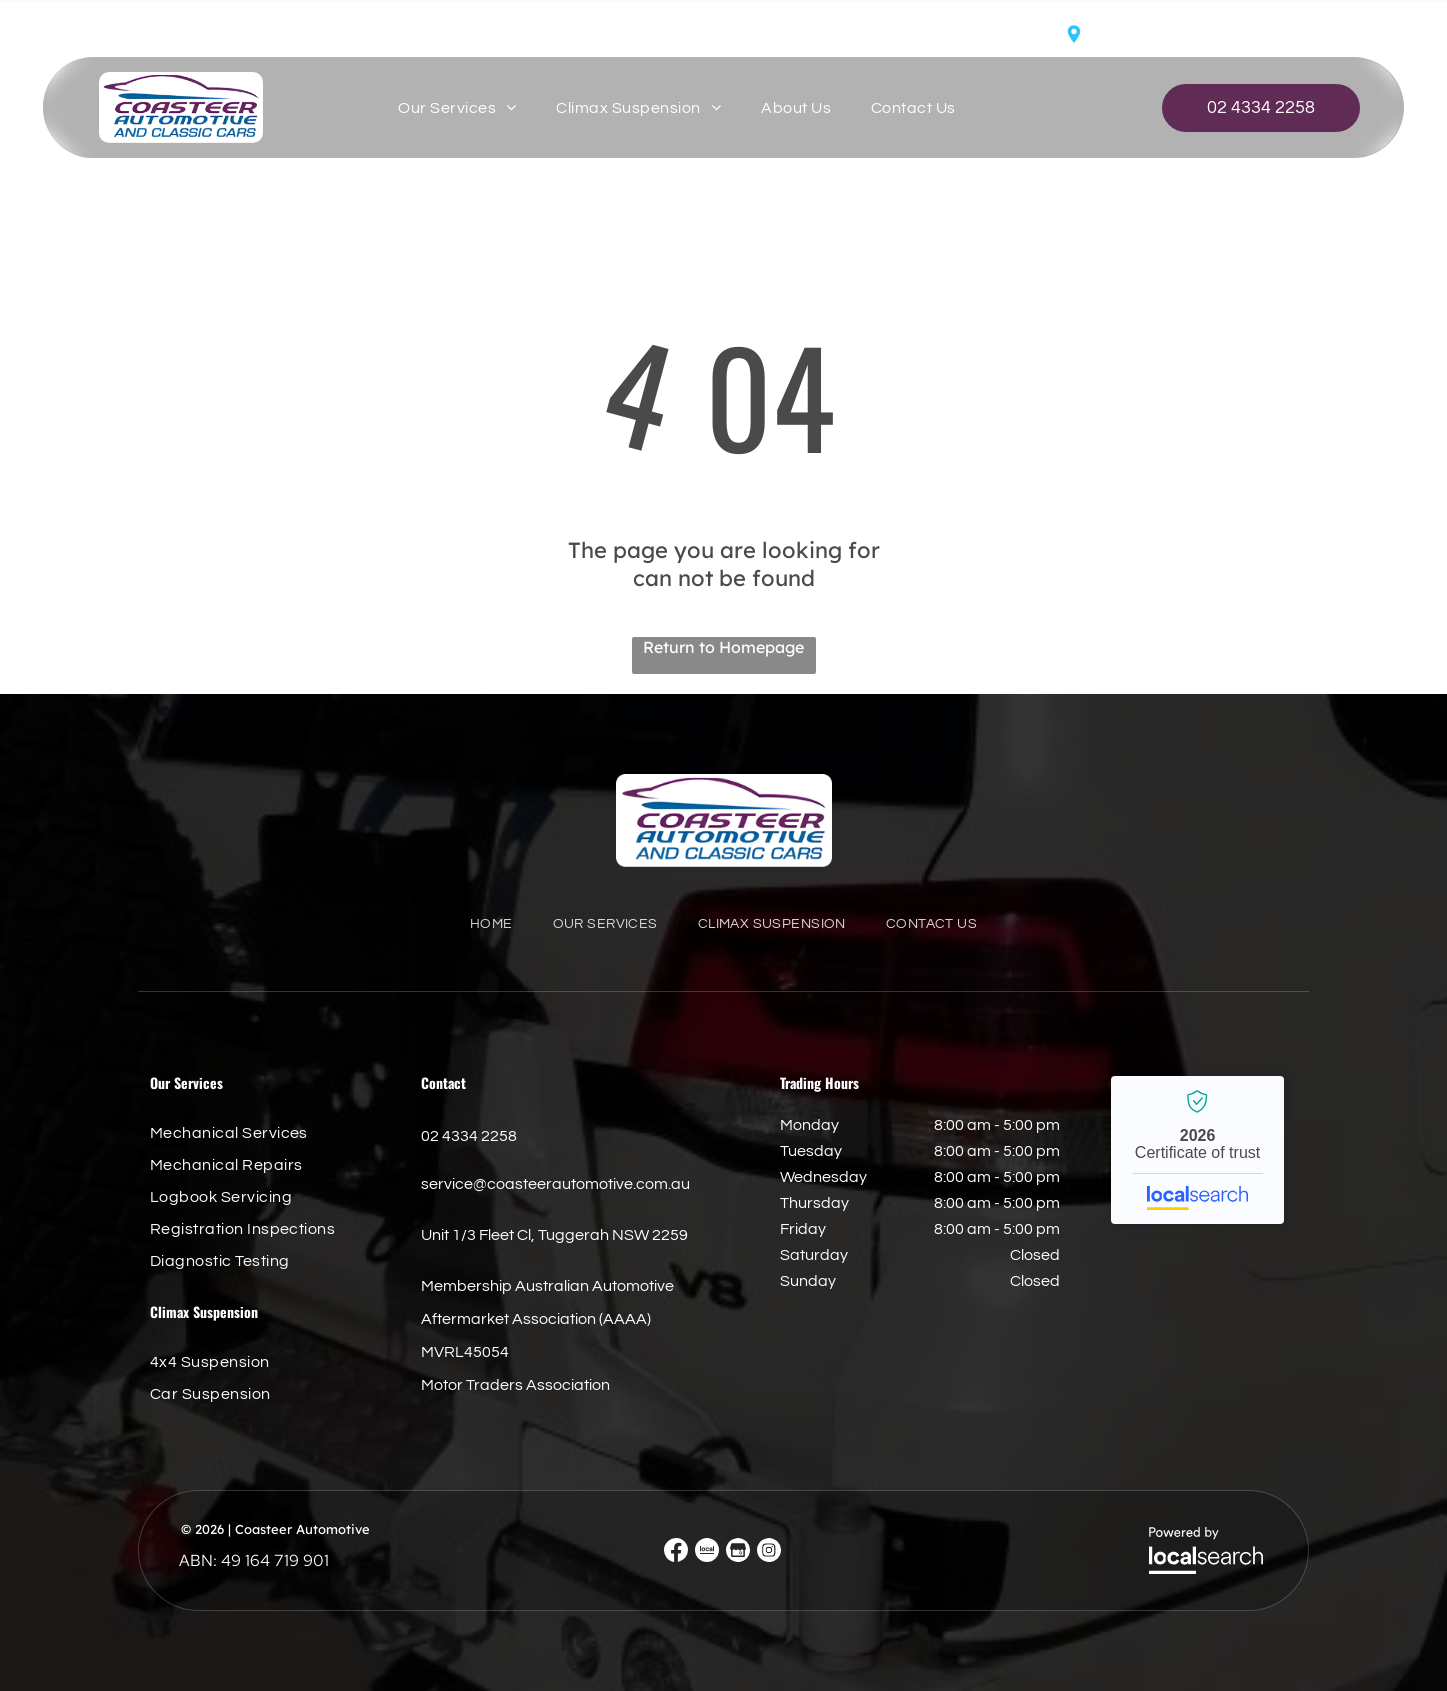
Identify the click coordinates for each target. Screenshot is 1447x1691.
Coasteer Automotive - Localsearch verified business (1197, 1150)
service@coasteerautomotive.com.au (206, 33)
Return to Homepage (723, 647)
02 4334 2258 (469, 1136)
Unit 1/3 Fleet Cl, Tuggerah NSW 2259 (1228, 35)
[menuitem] (457, 107)
